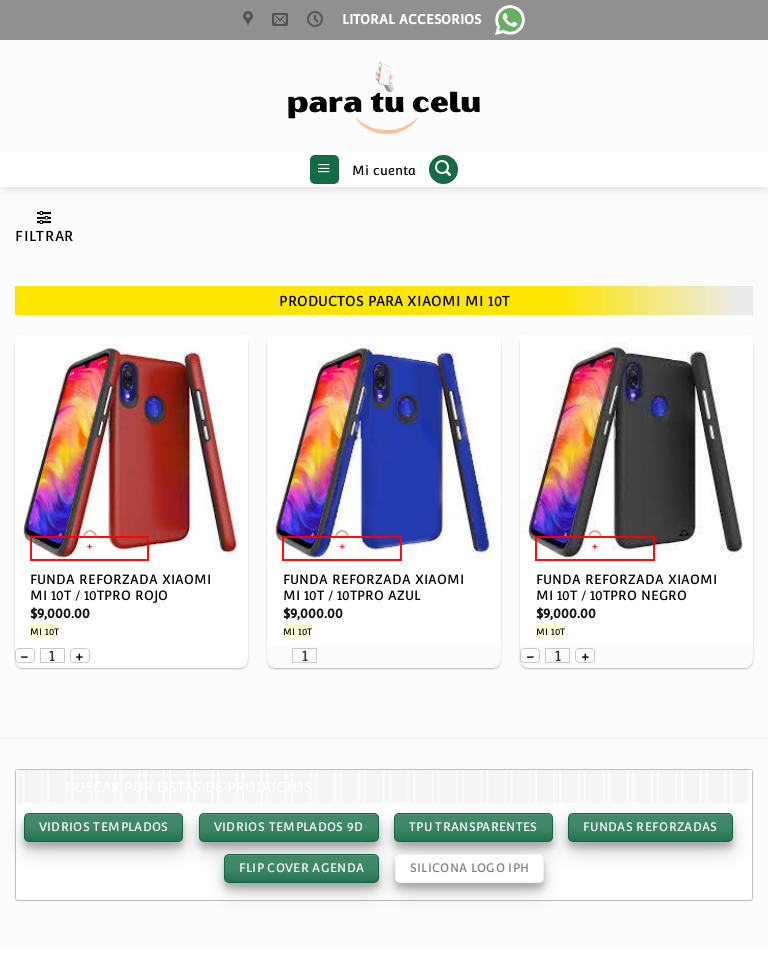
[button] (324, 170)
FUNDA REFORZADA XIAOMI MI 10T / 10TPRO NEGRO (626, 588)
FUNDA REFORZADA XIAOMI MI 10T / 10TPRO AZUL (373, 588)
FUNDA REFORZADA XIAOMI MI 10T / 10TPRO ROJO (120, 588)
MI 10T (44, 632)
